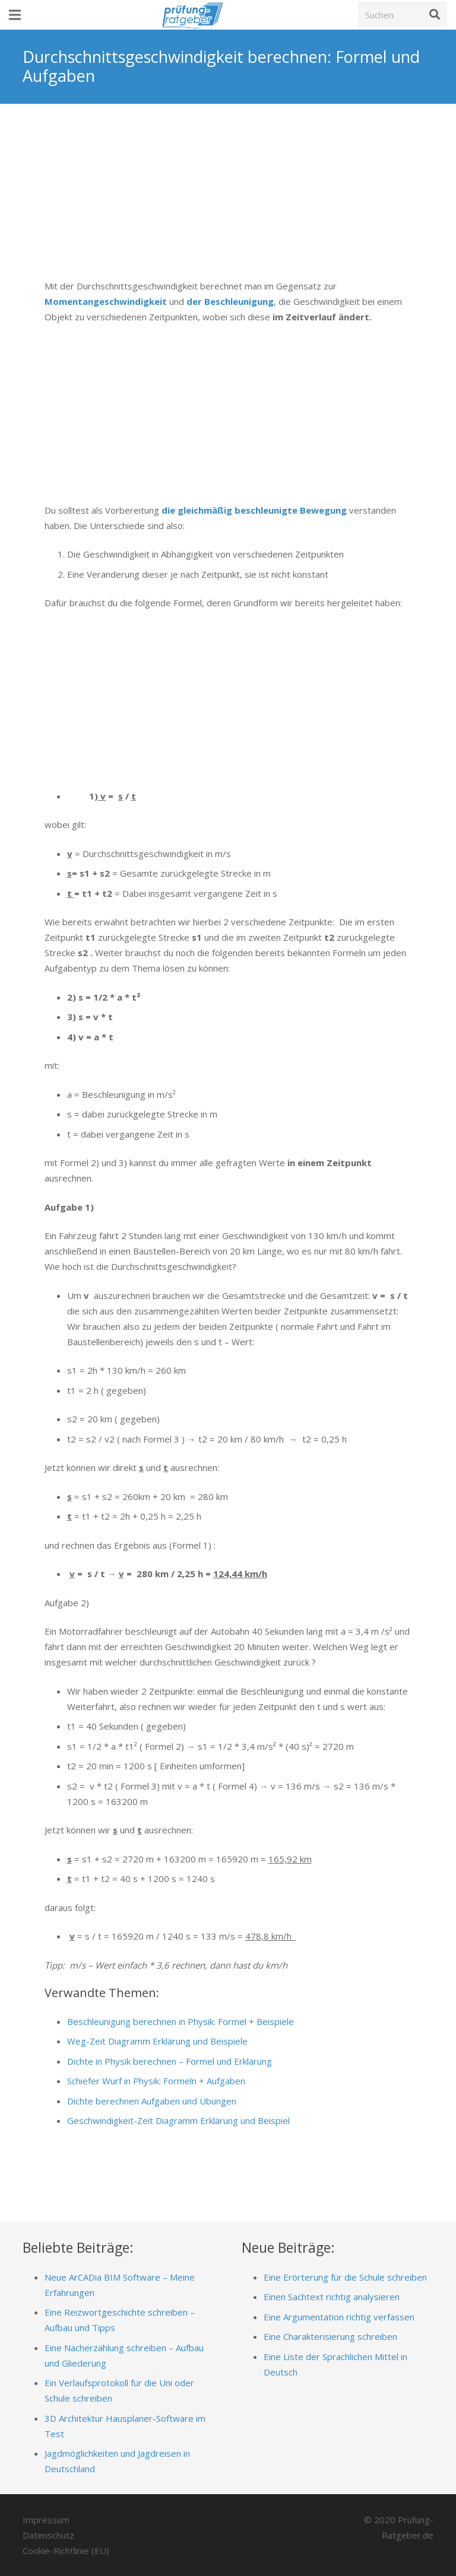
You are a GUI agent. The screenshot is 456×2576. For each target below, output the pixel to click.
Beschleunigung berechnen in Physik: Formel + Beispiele (180, 2021)
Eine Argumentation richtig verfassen (339, 2317)
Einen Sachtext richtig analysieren (332, 2297)
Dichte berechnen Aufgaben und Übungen (151, 2101)
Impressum (46, 2520)
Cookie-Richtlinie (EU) (66, 2550)
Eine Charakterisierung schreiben (330, 2336)
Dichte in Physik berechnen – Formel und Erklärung (169, 2061)
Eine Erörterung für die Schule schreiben (345, 2277)
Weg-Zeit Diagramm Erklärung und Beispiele (157, 2041)
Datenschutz (48, 2535)
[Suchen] (402, 14)
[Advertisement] (228, 200)
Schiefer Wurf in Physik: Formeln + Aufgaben (156, 2081)
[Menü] (15, 15)
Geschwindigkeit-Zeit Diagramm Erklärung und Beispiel (178, 2120)
